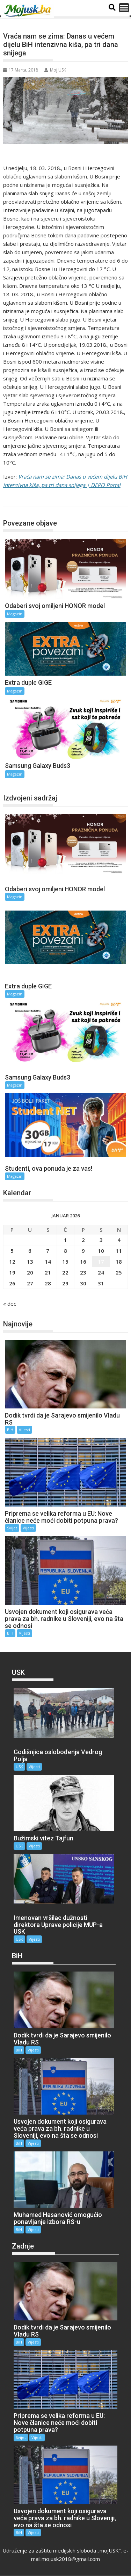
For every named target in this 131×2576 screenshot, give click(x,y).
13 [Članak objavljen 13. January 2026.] (30, 1261)
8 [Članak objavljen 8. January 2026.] (65, 1250)
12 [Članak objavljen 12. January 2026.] (12, 1261)
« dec (9, 1303)
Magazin (20, 499)
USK (19, 1766)
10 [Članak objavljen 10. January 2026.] (101, 1250)
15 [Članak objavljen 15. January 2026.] (65, 1261)
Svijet (12, 1527)
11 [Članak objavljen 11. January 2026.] (119, 1250)
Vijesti (24, 1429)
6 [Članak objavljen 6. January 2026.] (29, 1250)
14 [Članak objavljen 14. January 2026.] (48, 1261)
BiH (10, 1429)
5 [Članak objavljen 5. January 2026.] (12, 1250)
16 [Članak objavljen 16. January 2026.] (83, 1261)
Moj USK (55, 70)
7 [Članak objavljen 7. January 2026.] (47, 1250)
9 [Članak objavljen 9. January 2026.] (83, 1250)
